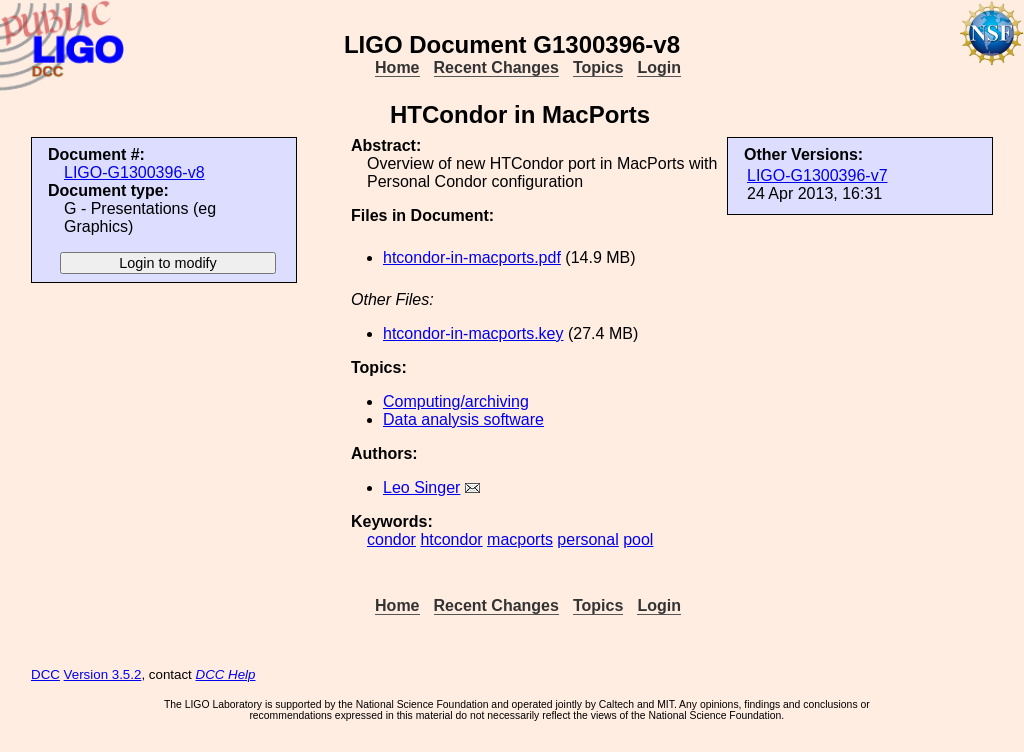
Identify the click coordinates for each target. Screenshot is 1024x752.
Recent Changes (496, 67)
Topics (598, 67)
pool (638, 539)
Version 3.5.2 (103, 674)
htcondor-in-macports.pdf (472, 257)
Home (397, 67)
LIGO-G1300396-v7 (817, 175)
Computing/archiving (456, 401)
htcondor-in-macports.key (473, 333)
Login (659, 67)
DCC (45, 674)
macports (520, 539)
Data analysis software (463, 419)
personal (587, 539)
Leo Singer (421, 487)
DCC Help (226, 674)
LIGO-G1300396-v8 (134, 172)
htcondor (451, 539)
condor (391, 539)
